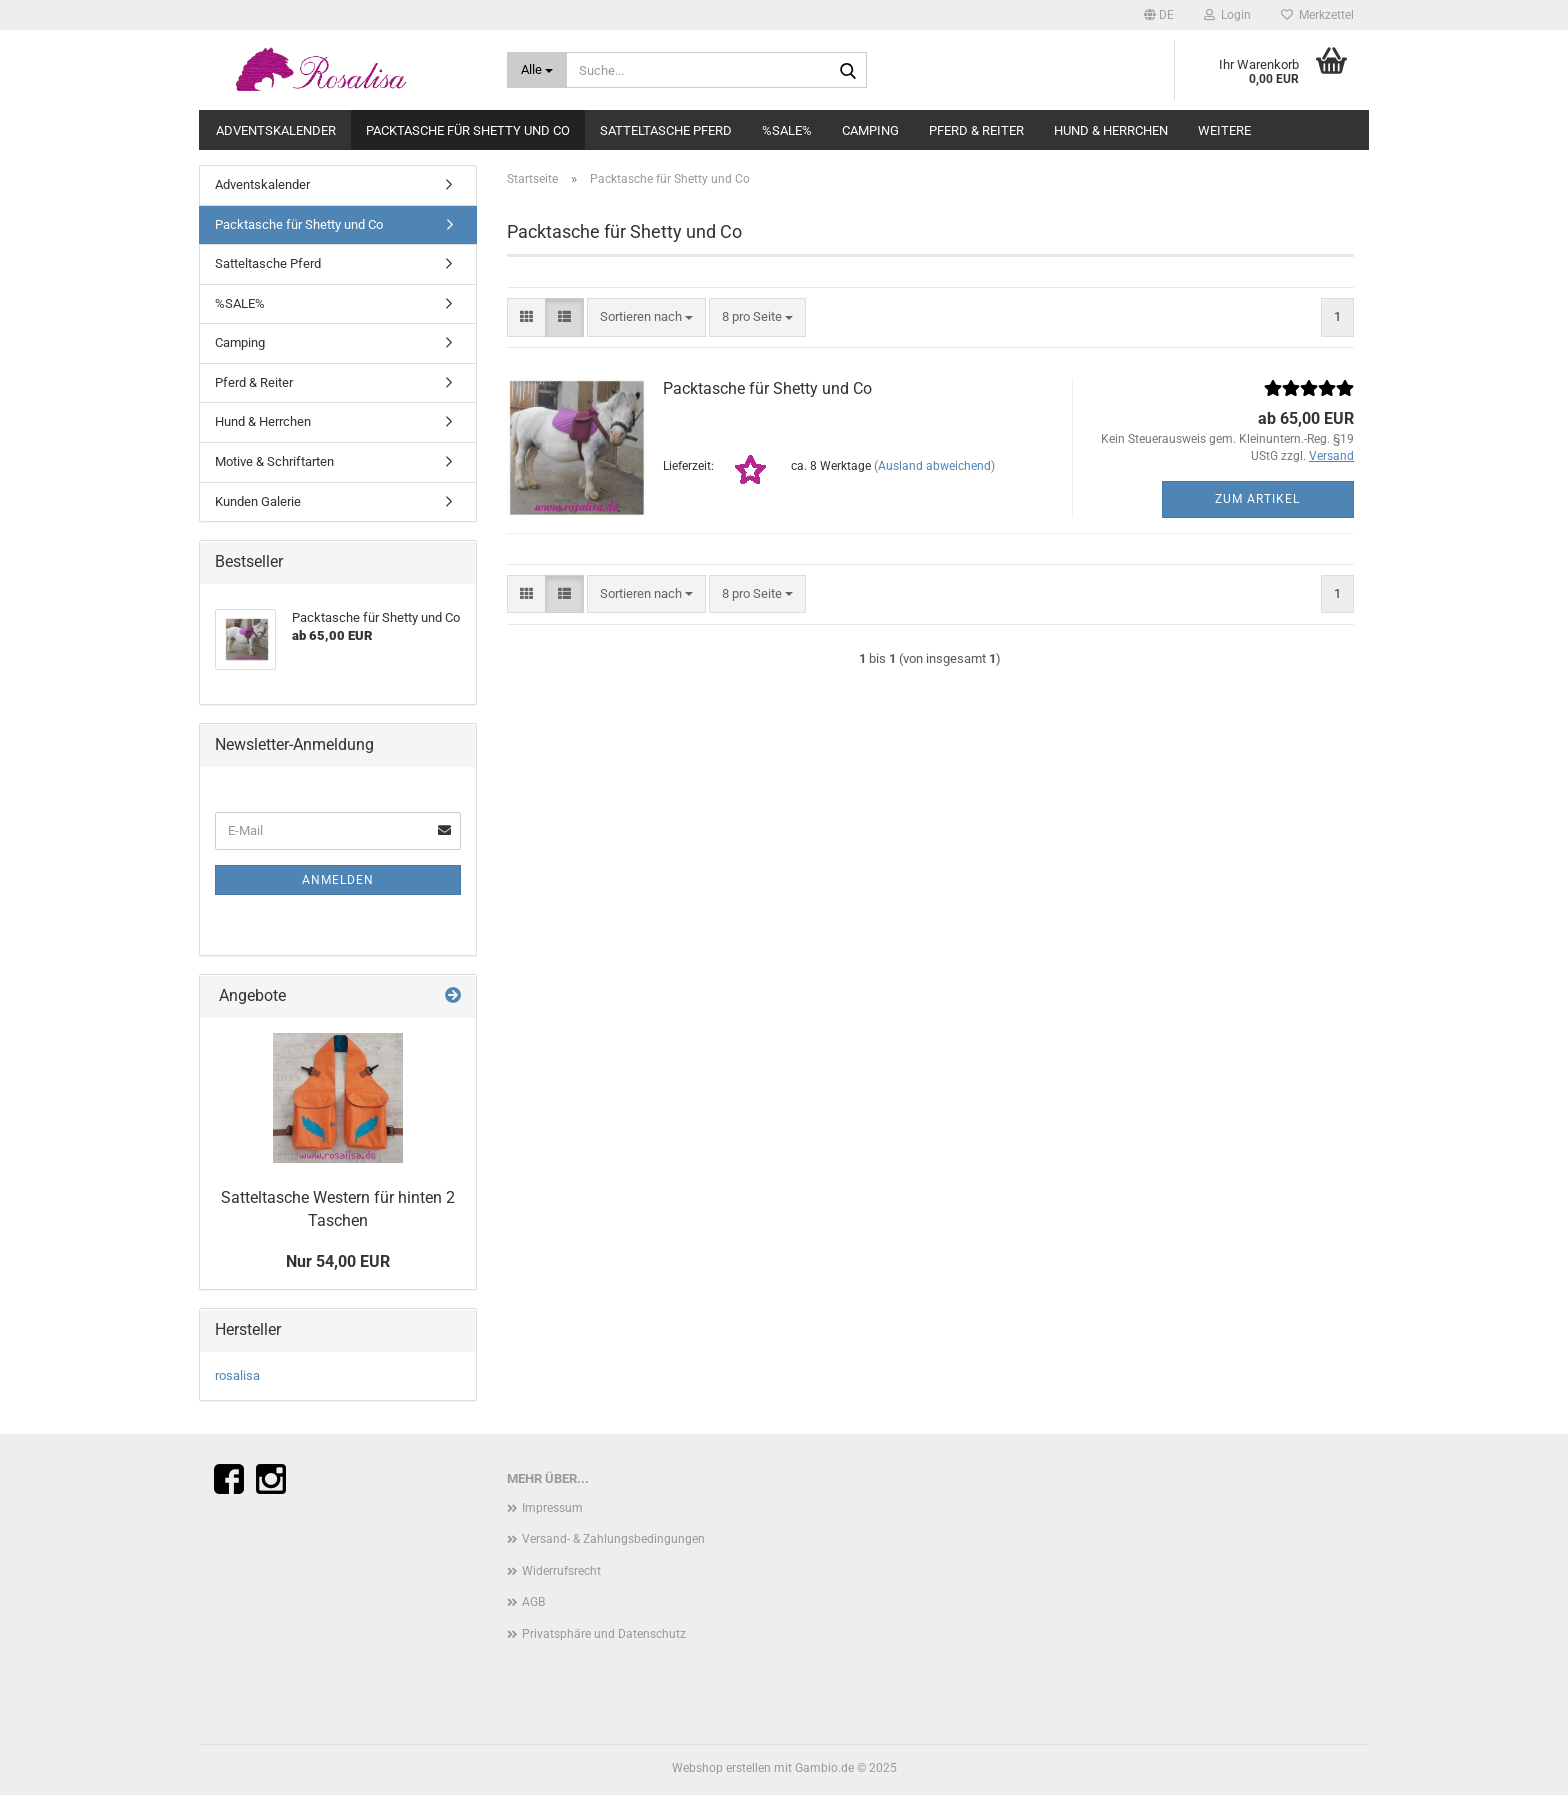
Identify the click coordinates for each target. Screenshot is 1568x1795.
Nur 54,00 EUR (338, 1261)
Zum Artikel (1257, 499)
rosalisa (237, 1375)
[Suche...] (537, 70)
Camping (870, 130)
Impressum (552, 1508)
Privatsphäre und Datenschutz (604, 1634)
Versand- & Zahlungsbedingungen (613, 1539)
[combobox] (646, 317)
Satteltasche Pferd (666, 130)
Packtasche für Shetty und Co (468, 130)
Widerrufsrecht (561, 1571)
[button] (1159, 15)
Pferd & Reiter (976, 130)
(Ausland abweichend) (934, 466)
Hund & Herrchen (1111, 130)
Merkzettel (1317, 15)
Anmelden (338, 880)
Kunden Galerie (258, 501)
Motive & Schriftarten (274, 461)
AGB (533, 1602)
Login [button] (1227, 15)
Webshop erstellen (721, 1768)
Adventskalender (276, 130)
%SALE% (787, 130)
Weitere (1224, 130)
